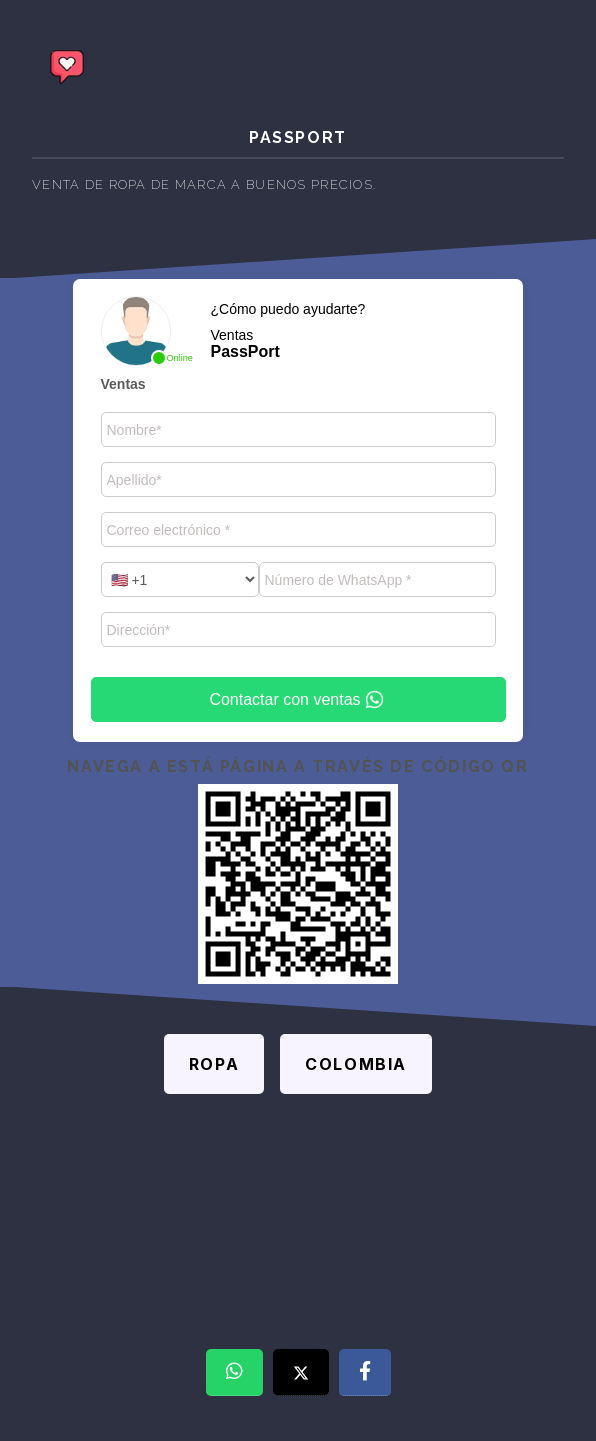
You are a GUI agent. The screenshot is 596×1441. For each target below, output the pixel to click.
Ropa (214, 1064)
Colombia (356, 1064)
